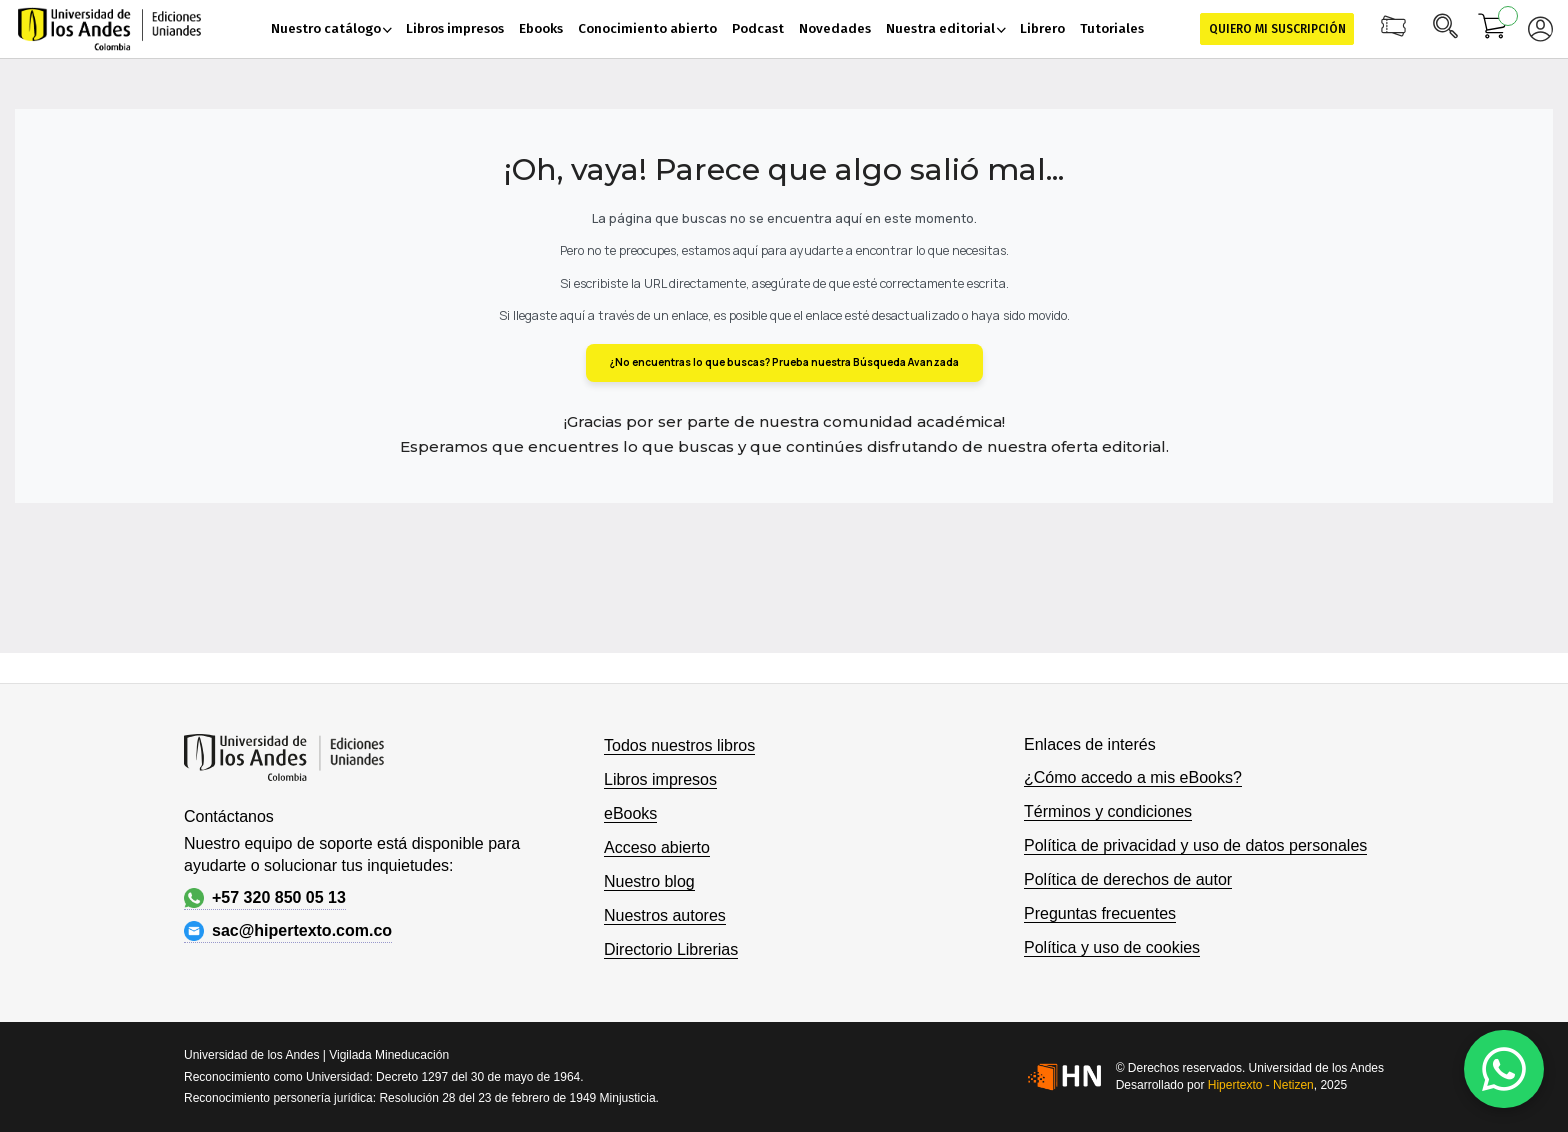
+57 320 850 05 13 (265, 898)
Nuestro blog (649, 881)
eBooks (630, 813)
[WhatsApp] (1504, 1069)
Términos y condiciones (1108, 811)
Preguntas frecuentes (1100, 913)
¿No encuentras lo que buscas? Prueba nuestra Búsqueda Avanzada (784, 362)
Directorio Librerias (671, 949)
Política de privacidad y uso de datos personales (1195, 845)
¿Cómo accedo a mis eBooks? (1133, 777)
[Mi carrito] (1493, 29)
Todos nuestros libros (679, 745)
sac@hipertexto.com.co (288, 931)
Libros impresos (660, 779)
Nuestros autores (665, 915)
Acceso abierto (657, 847)
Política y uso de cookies (1112, 947)
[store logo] (109, 29)
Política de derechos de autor (1128, 879)
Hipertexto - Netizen (1261, 1085)
